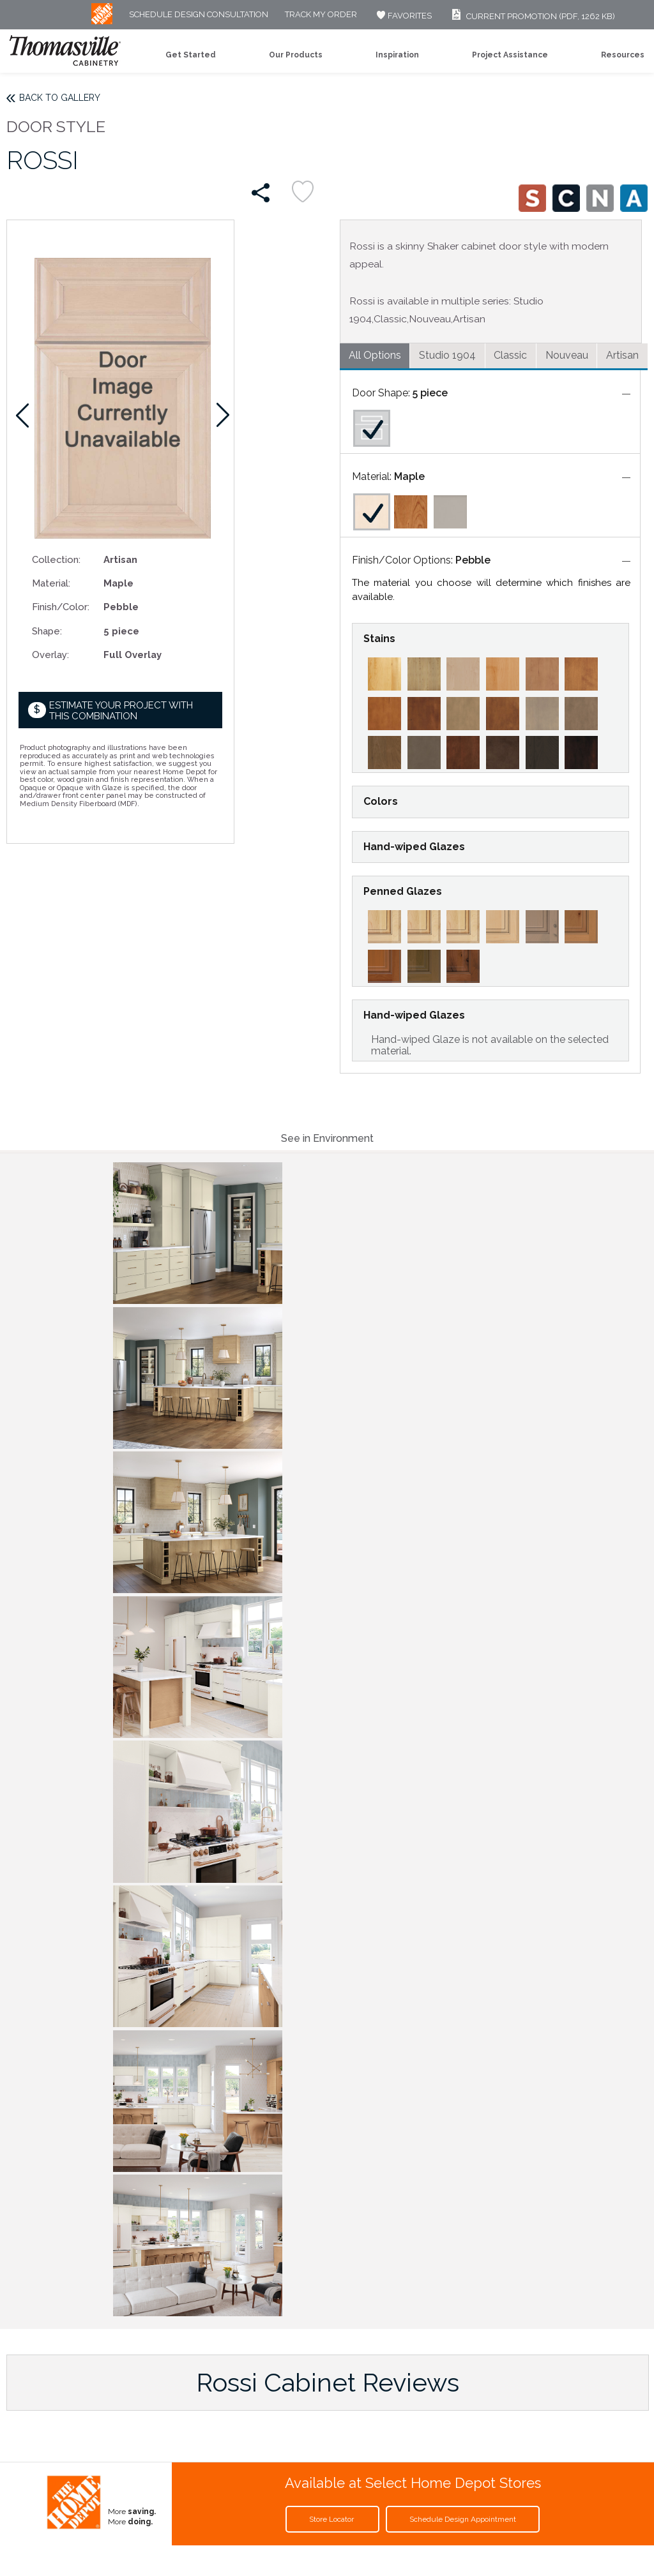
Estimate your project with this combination (121, 711)
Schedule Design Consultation (198, 15)
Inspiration (397, 54)
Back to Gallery (59, 98)
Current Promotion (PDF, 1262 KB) (531, 16)
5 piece (430, 393)
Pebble (472, 560)
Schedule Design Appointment (462, 2519)
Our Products (296, 54)
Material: (51, 583)
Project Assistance (510, 54)
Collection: (56, 559)
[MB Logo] (101, 21)
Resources (622, 54)
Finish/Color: (60, 606)
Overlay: (50, 654)
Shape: (47, 630)
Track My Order (321, 15)
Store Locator (332, 2519)
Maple (409, 476)
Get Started (190, 54)
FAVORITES (403, 15)
